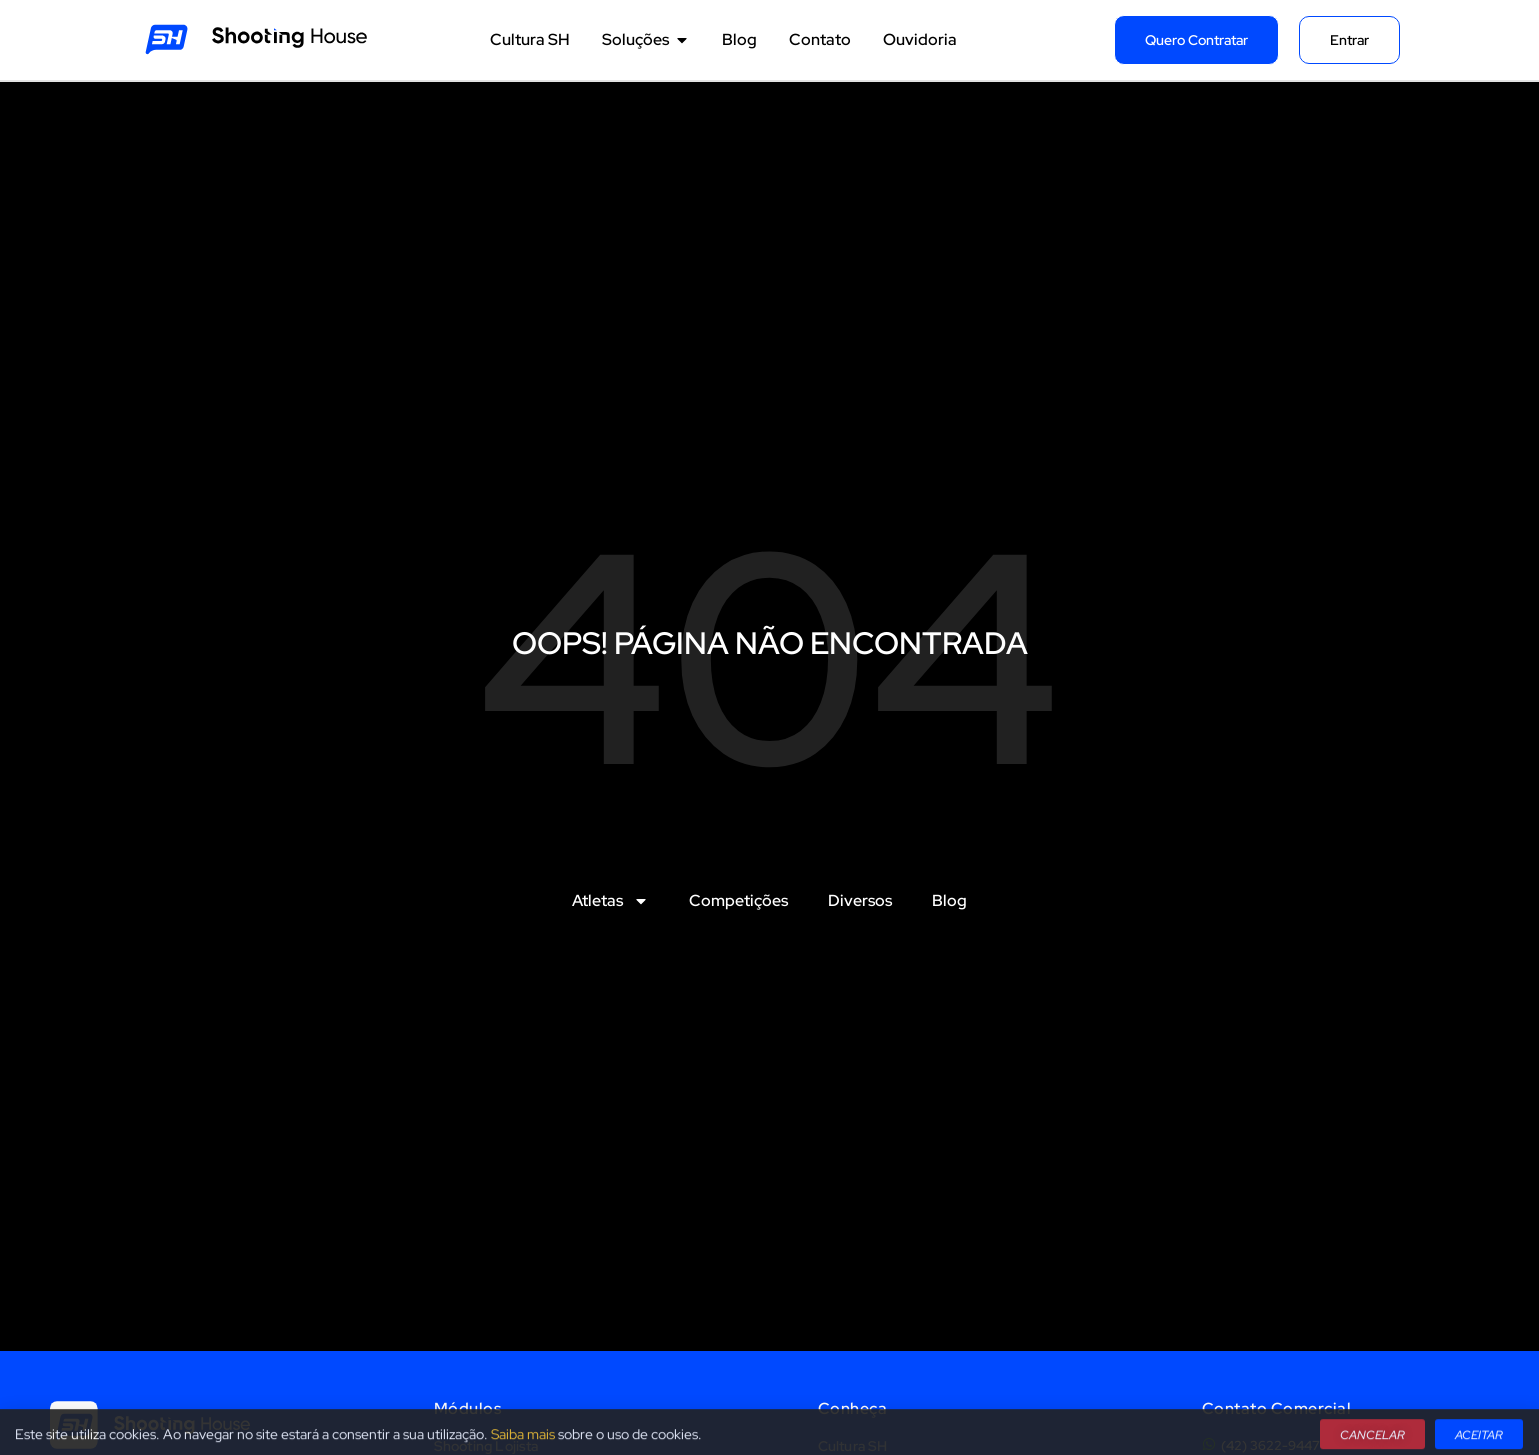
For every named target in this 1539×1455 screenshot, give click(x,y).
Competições (738, 900)
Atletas (610, 901)
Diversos (860, 900)
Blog (949, 900)
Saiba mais (523, 1441)
